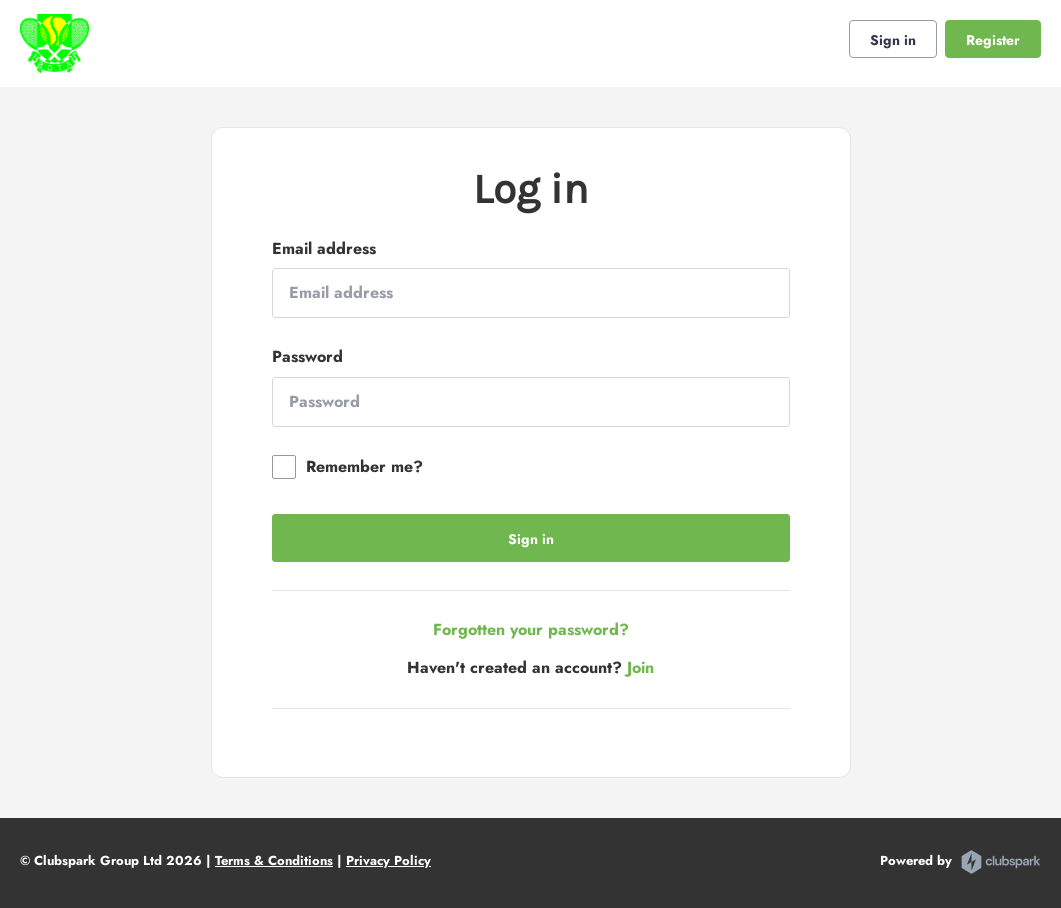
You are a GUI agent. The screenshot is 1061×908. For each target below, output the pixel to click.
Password (307, 357)
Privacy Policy (388, 860)
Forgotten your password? (531, 629)
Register (993, 40)
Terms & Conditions (274, 860)
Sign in (893, 40)
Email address (324, 249)
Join (640, 667)
